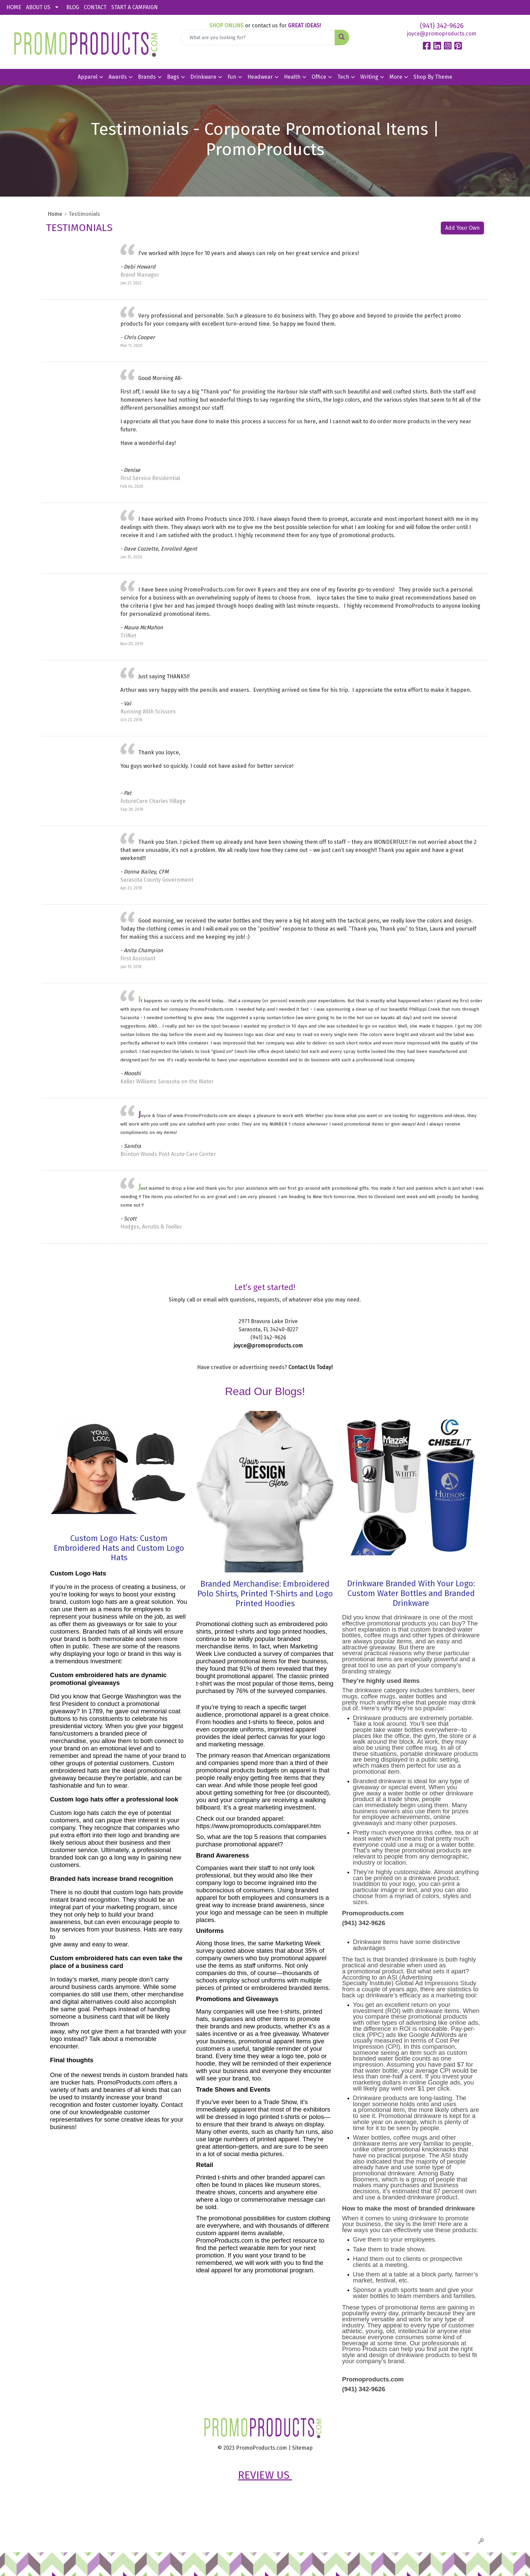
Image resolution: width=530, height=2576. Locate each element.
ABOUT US (38, 7)
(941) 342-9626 (442, 26)
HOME (13, 7)
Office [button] (319, 77)
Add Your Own (462, 228)
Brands (147, 77)
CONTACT (95, 7)
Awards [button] (118, 77)
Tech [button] (343, 77)
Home (55, 214)
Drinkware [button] (203, 77)
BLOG (72, 7)
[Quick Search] (258, 37)
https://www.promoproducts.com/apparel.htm (258, 1825)
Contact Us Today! (310, 1367)
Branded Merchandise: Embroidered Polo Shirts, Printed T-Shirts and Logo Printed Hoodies (265, 1593)
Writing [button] (369, 77)
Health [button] (292, 77)
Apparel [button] (87, 77)
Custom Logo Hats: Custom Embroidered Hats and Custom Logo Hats (119, 1548)
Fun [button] (231, 77)
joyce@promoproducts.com (441, 33)
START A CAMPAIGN (134, 7)
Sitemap (302, 2448)
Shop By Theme (432, 77)
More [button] (395, 77)
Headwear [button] (260, 77)
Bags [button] (173, 77)
